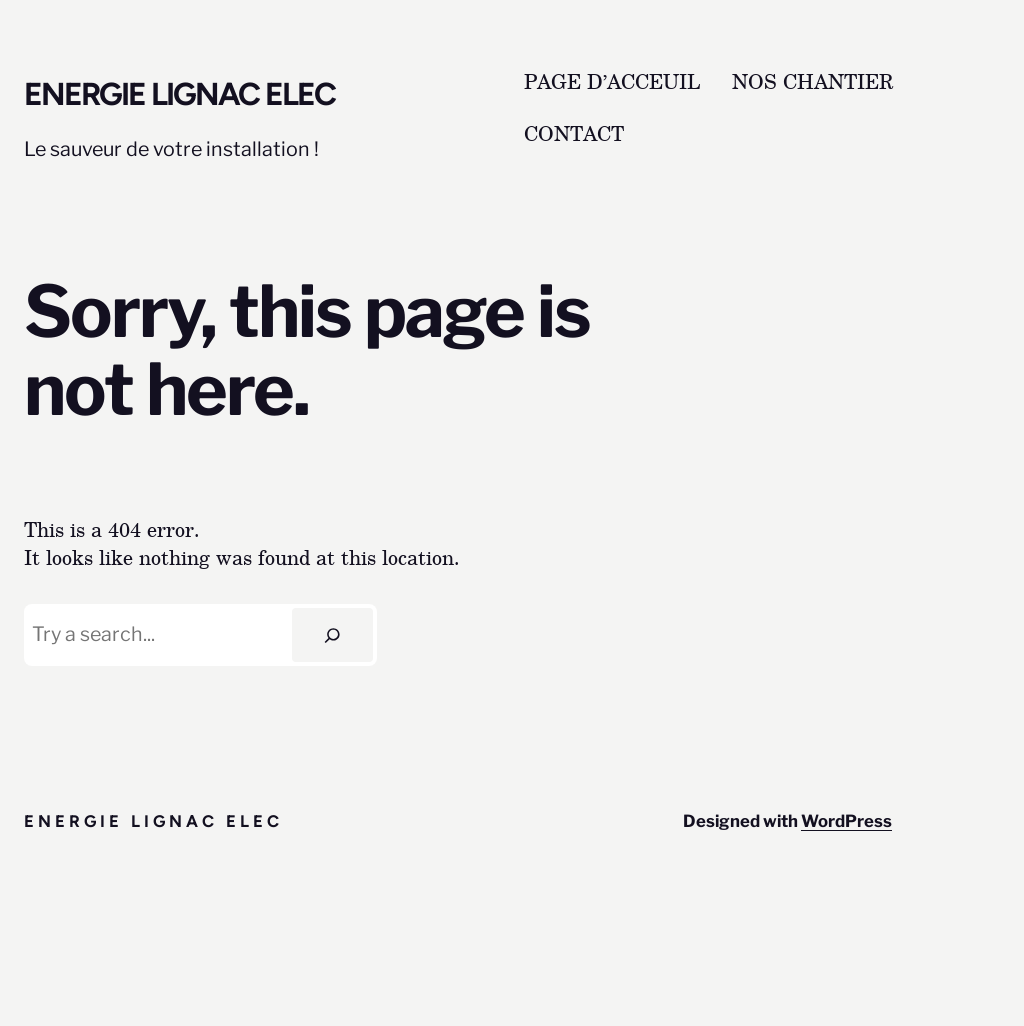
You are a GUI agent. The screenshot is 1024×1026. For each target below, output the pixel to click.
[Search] (332, 635)
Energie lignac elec (179, 94)
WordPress (846, 821)
